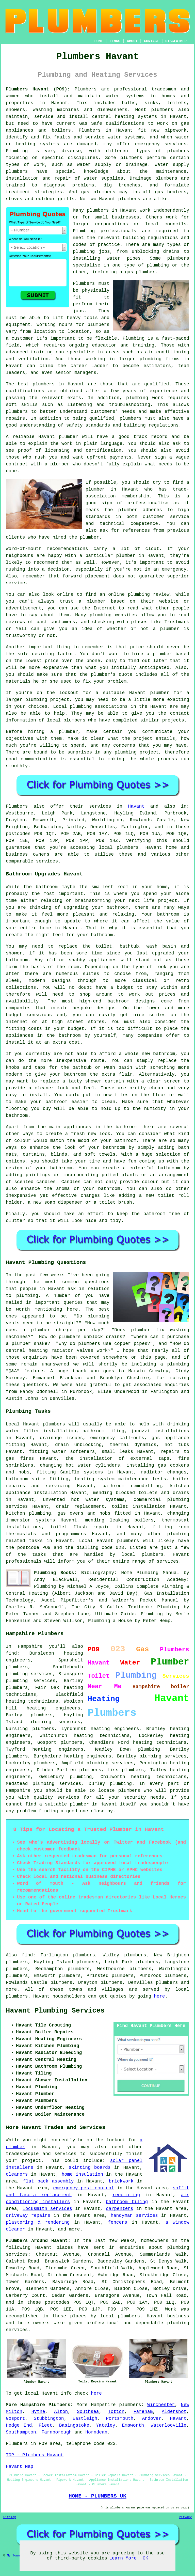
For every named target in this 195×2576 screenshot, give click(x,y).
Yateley (105, 2425)
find (27, 1955)
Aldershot (174, 2411)
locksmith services (47, 2208)
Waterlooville (168, 2425)
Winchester (161, 2404)
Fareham (143, 2411)
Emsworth (133, 2425)
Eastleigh (85, 2418)
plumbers (98, 324)
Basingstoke (74, 2425)
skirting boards (89, 2167)
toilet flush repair (80, 1527)
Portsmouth (119, 2418)
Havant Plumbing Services (55, 2011)
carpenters (119, 2208)
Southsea (88, 2411)
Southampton (21, 2432)
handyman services (134, 2215)
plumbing (84, 251)
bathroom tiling (127, 2201)
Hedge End (19, 2425)
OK (145, 2558)
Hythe (38, 2411)
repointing (126, 2194)
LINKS (114, 41)
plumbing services (54, 1721)
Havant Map (19, 2466)
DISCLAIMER (176, 41)
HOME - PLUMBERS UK (97, 2496)
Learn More (123, 2558)
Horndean (96, 2432)
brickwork (121, 2181)
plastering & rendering (38, 2222)
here (159, 1996)
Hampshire (103, 2404)
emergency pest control (83, 2188)
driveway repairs (28, 2215)
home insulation (82, 2174)
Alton (61, 2411)
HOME (98, 41)
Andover (151, 2418)
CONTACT (151, 41)
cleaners (17, 2174)
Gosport (15, 2418)
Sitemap (9, 2517)
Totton (116, 2411)
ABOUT (132, 41)
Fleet (45, 2425)
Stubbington (49, 2418)
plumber (60, 464)
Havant (136, 806)
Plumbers (85, 89)
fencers (117, 2222)
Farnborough (56, 2432)
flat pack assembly (48, 2181)
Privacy (185, 2517)
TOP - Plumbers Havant (34, 2455)
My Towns (14, 2555)
